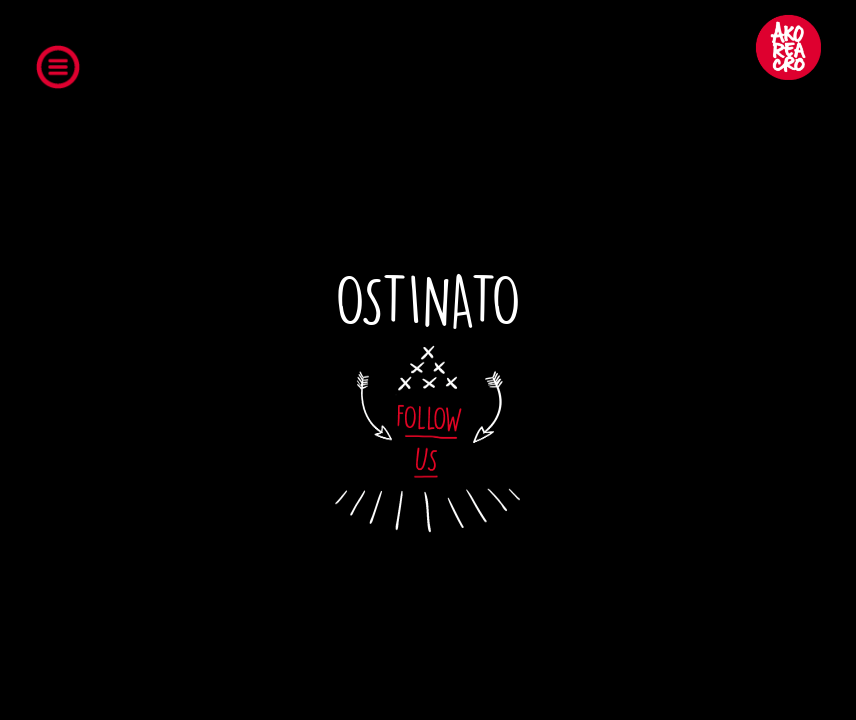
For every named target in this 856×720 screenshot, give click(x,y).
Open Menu (64, 71)
